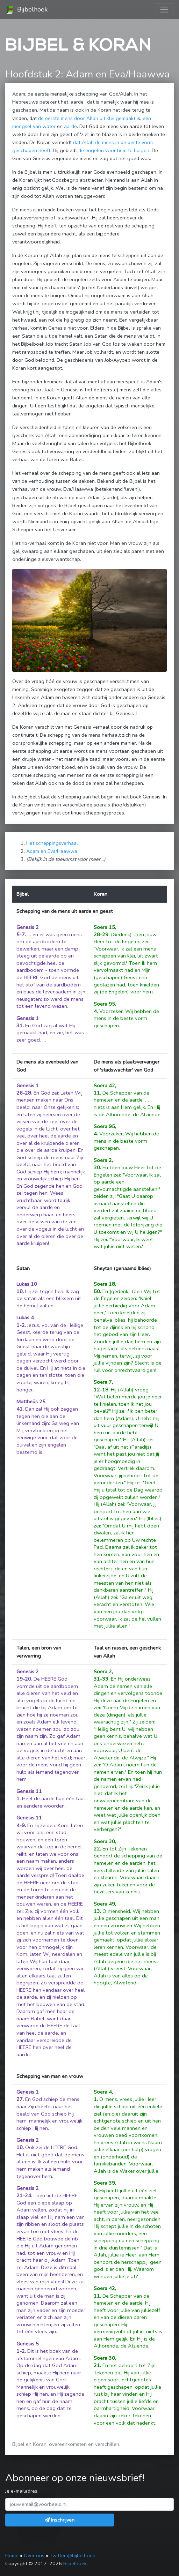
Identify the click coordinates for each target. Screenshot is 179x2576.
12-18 (101, 1389)
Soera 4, (103, 2091)
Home (12, 2555)
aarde (70, 126)
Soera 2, (103, 1160)
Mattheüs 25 (30, 1401)
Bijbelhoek (27, 9)
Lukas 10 (26, 1284)
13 (97, 1911)
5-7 (20, 934)
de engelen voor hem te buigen (113, 150)
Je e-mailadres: (21, 2490)
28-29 (101, 934)
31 (19, 1025)
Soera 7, (103, 1382)
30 (97, 1167)
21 (97, 2365)
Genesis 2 (27, 927)
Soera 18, (105, 1284)
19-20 (23, 1678)
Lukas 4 (25, 1317)
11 (97, 1092)
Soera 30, (105, 1841)
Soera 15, (105, 927)
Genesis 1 (27, 1018)
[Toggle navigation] (164, 9)
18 (19, 1291)
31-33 (101, 1678)
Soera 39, (105, 2182)
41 (19, 1408)
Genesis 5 (27, 2343)
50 (97, 1291)
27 (19, 2099)
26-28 (23, 1092)
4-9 (20, 1825)
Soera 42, (105, 1085)
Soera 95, (105, 1003)
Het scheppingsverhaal (52, 843)
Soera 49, (105, 1903)
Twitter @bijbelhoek (72, 2555)
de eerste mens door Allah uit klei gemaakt (86, 118)
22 (97, 1848)
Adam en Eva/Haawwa (51, 851)
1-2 (20, 1325)
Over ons (34, 2555)
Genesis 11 (29, 1791)
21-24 (23, 2195)
